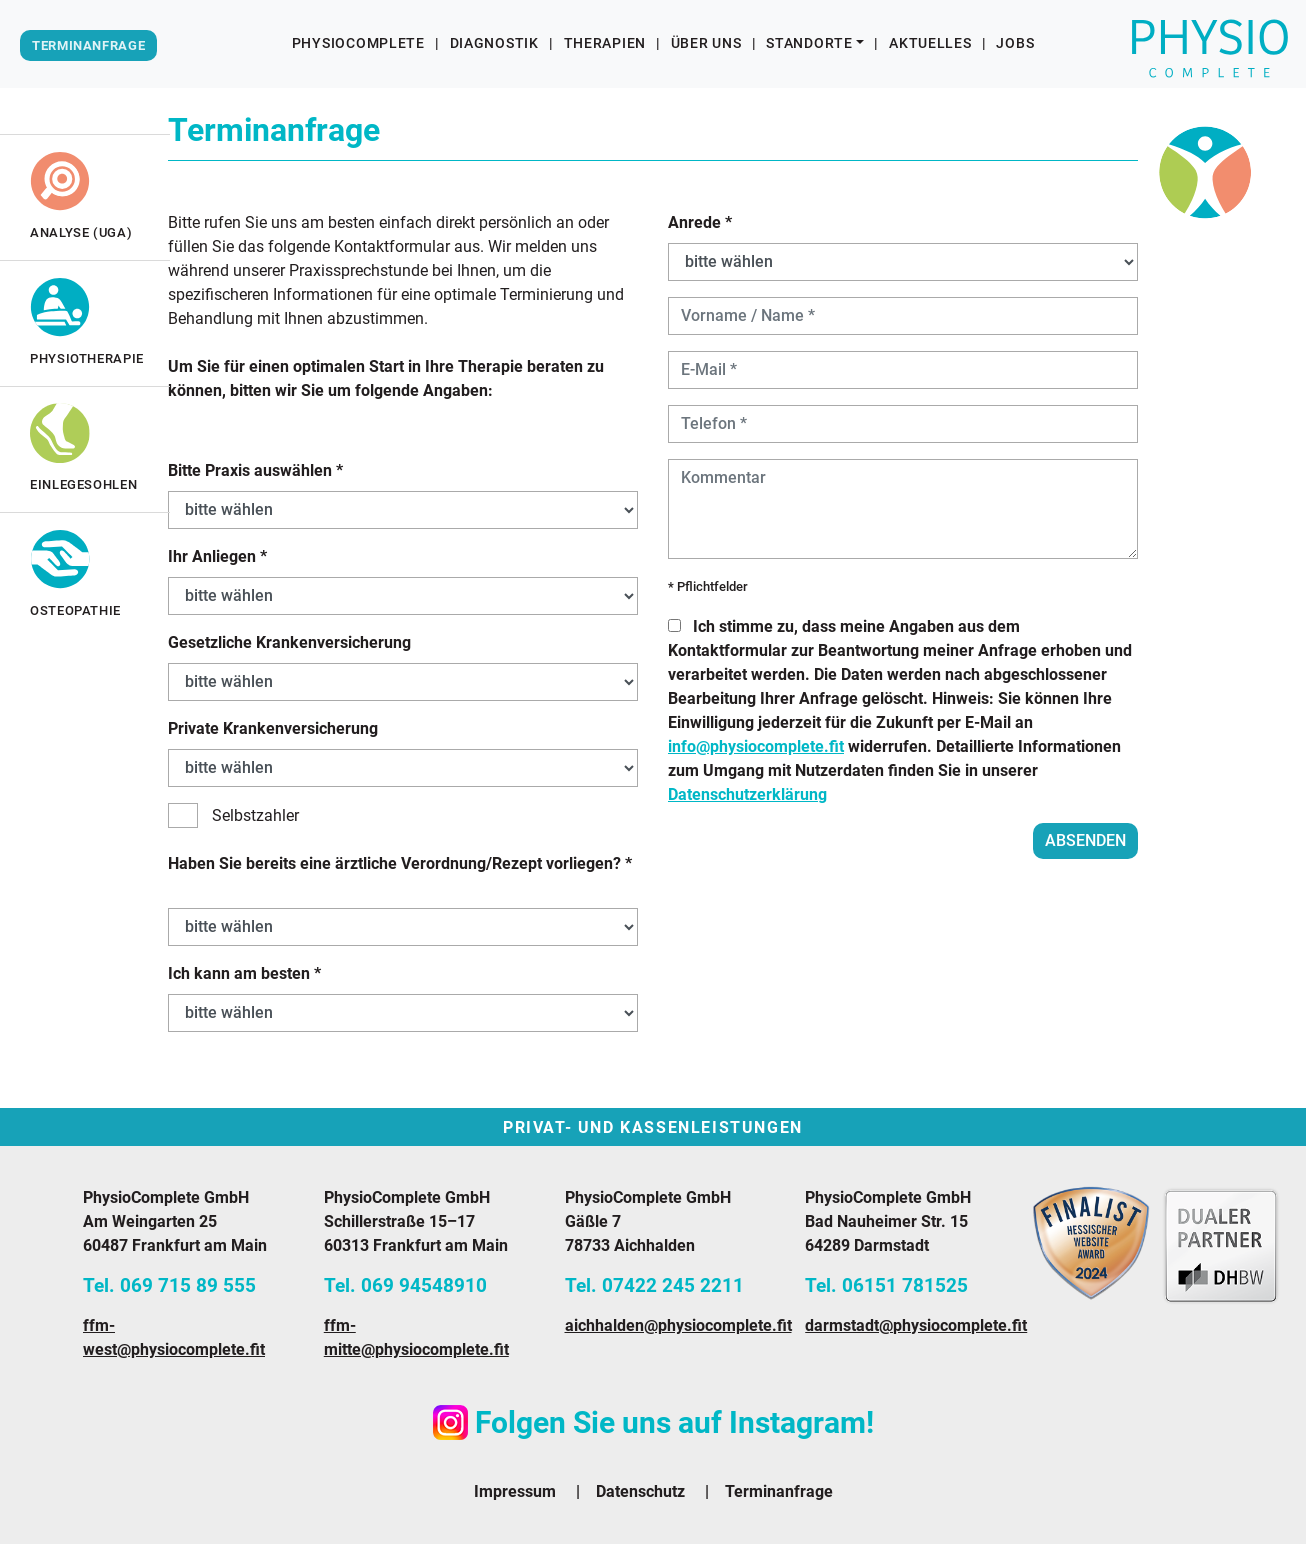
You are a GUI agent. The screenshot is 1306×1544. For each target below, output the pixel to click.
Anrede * (700, 222)
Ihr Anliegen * (217, 556)
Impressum (515, 1491)
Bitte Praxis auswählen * (255, 470)
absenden (1085, 840)
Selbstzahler (233, 815)
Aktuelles (930, 43)
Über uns (706, 43)
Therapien (605, 43)
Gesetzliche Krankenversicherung (289, 642)
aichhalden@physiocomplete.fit (678, 1325)
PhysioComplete (358, 43)
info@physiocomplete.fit (756, 746)
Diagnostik (494, 43)
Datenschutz (640, 1491)
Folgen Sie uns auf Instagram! (653, 1422)
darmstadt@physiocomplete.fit (916, 1325)
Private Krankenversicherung (273, 728)
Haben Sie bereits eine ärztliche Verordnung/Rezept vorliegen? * (400, 863)
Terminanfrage (779, 1491)
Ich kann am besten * (244, 973)
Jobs (1015, 43)
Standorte (809, 43)
